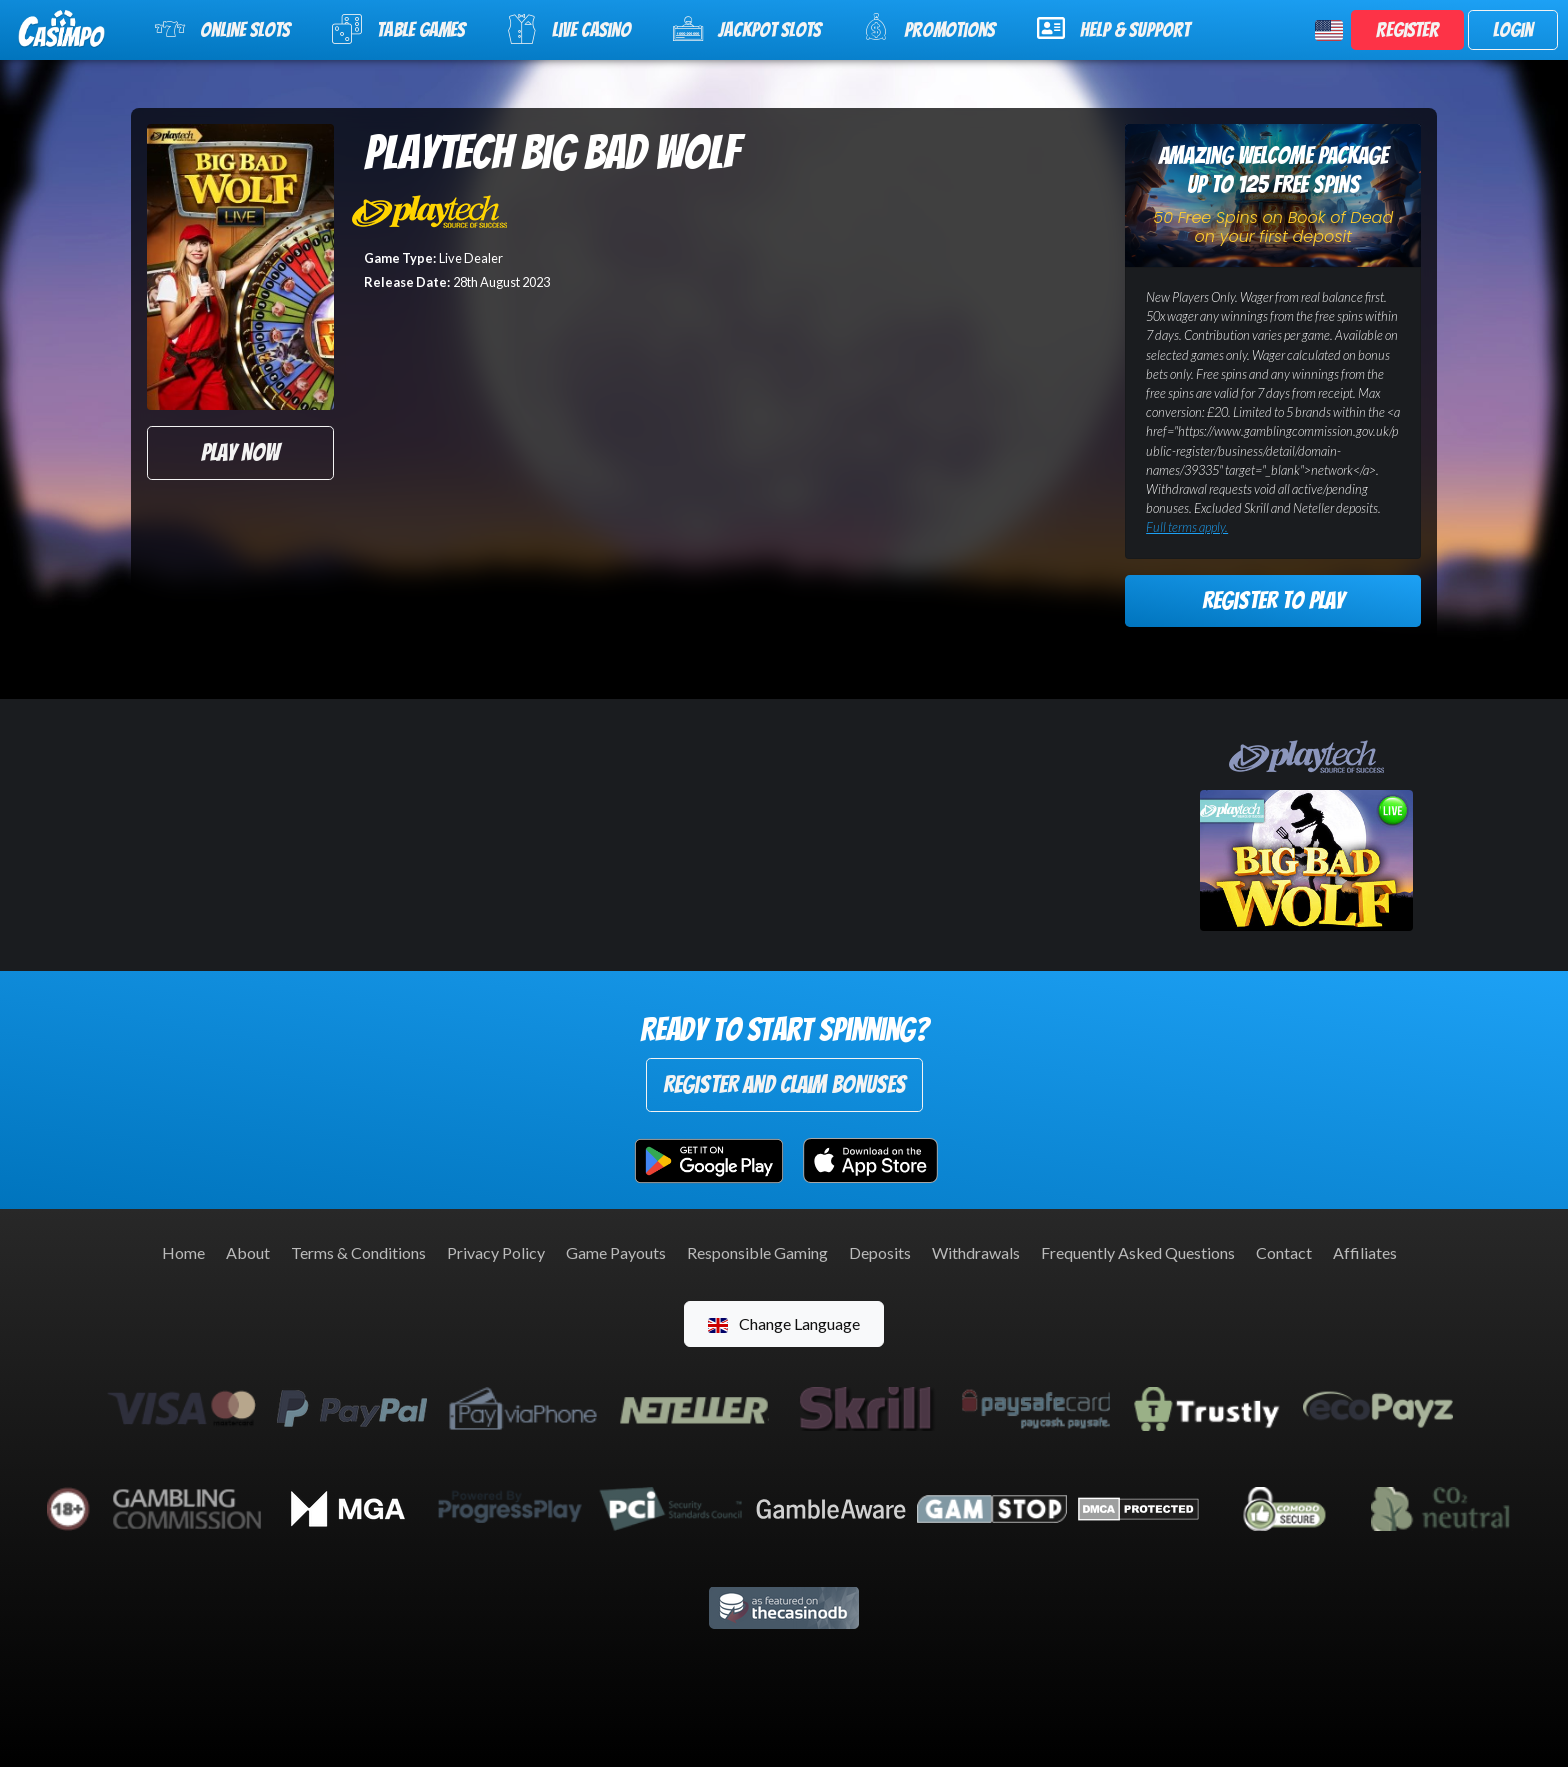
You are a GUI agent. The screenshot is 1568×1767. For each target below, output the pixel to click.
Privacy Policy (496, 1252)
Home (183, 1252)
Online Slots (222, 29)
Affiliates (1365, 1252)
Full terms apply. (1187, 527)
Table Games (398, 29)
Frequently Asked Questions (1138, 1252)
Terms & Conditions (358, 1252)
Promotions (929, 27)
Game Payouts (616, 1252)
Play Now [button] (240, 452)
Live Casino (569, 29)
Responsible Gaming (757, 1252)
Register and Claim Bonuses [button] (784, 1084)
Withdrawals (976, 1252)
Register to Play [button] (1273, 600)
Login (1513, 30)
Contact (1284, 1252)
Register (1407, 30)
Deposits (880, 1252)
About (248, 1252)
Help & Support (1113, 28)
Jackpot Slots (747, 29)
